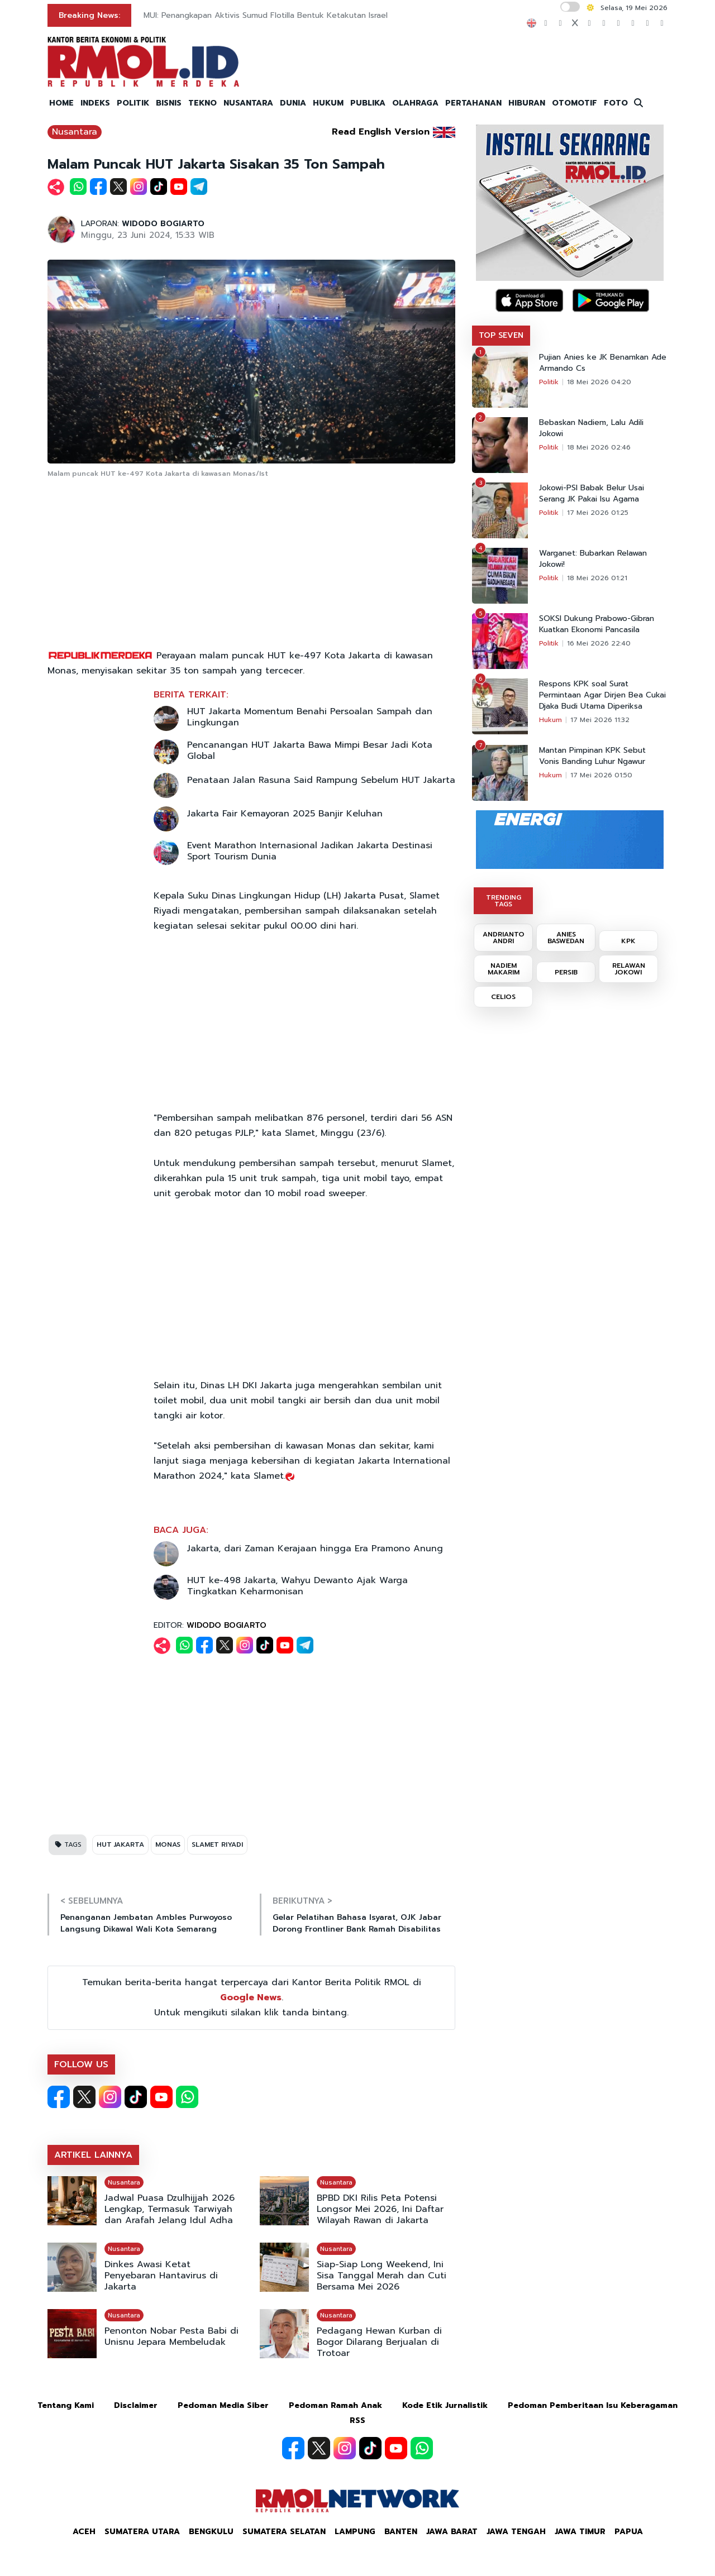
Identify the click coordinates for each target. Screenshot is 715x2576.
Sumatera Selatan (284, 2531)
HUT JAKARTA (120, 1844)
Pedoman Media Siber (223, 2405)
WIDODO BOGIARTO (163, 224)
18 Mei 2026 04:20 (599, 382)
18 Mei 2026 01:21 (597, 578)
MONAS (167, 1844)
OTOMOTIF (574, 103)
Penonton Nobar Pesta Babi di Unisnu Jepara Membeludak (171, 2336)
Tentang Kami (65, 2405)
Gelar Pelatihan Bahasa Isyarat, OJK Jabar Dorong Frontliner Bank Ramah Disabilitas (357, 1923)
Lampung (355, 2531)
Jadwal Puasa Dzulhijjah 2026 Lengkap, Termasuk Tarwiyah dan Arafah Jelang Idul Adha (169, 2209)
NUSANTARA (248, 103)
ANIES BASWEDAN (565, 937)
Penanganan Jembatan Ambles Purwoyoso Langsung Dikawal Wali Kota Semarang (146, 1923)
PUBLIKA (367, 103)
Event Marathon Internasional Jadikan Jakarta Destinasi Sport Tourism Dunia (309, 851)
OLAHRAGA (415, 103)
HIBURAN (526, 103)
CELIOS (503, 997)
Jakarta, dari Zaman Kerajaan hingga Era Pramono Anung (315, 1548)
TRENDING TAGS (503, 900)
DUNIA (293, 103)
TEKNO (202, 103)
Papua (628, 2531)
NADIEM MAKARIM (503, 968)
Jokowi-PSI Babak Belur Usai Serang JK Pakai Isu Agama (591, 493)
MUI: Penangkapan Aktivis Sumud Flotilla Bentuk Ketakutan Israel (266, 15)
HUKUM (328, 103)
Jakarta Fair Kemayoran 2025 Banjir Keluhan (285, 813)
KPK (628, 941)
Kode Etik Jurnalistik (445, 2405)
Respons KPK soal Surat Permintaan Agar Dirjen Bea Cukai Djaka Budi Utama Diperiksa (602, 695)
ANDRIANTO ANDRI (504, 937)
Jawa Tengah (516, 2531)
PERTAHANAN (473, 103)
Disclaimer (136, 2405)
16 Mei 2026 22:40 (599, 643)
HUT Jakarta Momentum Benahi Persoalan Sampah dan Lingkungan (309, 717)
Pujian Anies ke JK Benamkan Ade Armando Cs (602, 363)
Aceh (84, 2531)
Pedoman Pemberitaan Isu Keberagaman (593, 2405)
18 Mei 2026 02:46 (599, 447)
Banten (400, 2531)
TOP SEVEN (501, 335)
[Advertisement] (251, 564)
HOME (61, 103)
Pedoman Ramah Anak (335, 2405)
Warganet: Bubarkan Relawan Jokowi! (593, 559)
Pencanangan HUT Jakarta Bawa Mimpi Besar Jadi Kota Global (309, 750)
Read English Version (381, 131)
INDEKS (95, 103)
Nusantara (74, 131)
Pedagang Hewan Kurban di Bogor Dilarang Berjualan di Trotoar (379, 2342)
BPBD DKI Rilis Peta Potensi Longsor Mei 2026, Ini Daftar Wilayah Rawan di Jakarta (380, 2209)
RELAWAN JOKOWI (628, 968)
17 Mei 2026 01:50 (601, 775)
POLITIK (133, 103)
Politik (549, 382)
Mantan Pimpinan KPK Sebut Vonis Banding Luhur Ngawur (592, 756)
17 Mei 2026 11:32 (600, 720)
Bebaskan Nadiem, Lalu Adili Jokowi (591, 428)
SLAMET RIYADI (217, 1844)
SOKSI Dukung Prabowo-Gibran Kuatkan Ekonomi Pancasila (596, 624)
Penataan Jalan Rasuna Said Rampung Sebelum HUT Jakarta (321, 780)
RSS (357, 2420)
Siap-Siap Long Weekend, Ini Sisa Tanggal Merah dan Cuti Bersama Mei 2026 (381, 2275)
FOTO (616, 103)
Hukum (550, 720)
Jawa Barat (452, 2531)
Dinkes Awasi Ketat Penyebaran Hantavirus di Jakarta (161, 2275)
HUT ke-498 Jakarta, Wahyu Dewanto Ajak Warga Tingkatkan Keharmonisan (297, 1586)
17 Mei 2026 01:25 (597, 513)
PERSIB (566, 972)
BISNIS (169, 103)
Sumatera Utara (142, 2531)
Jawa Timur (580, 2531)
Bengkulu (211, 2531)
